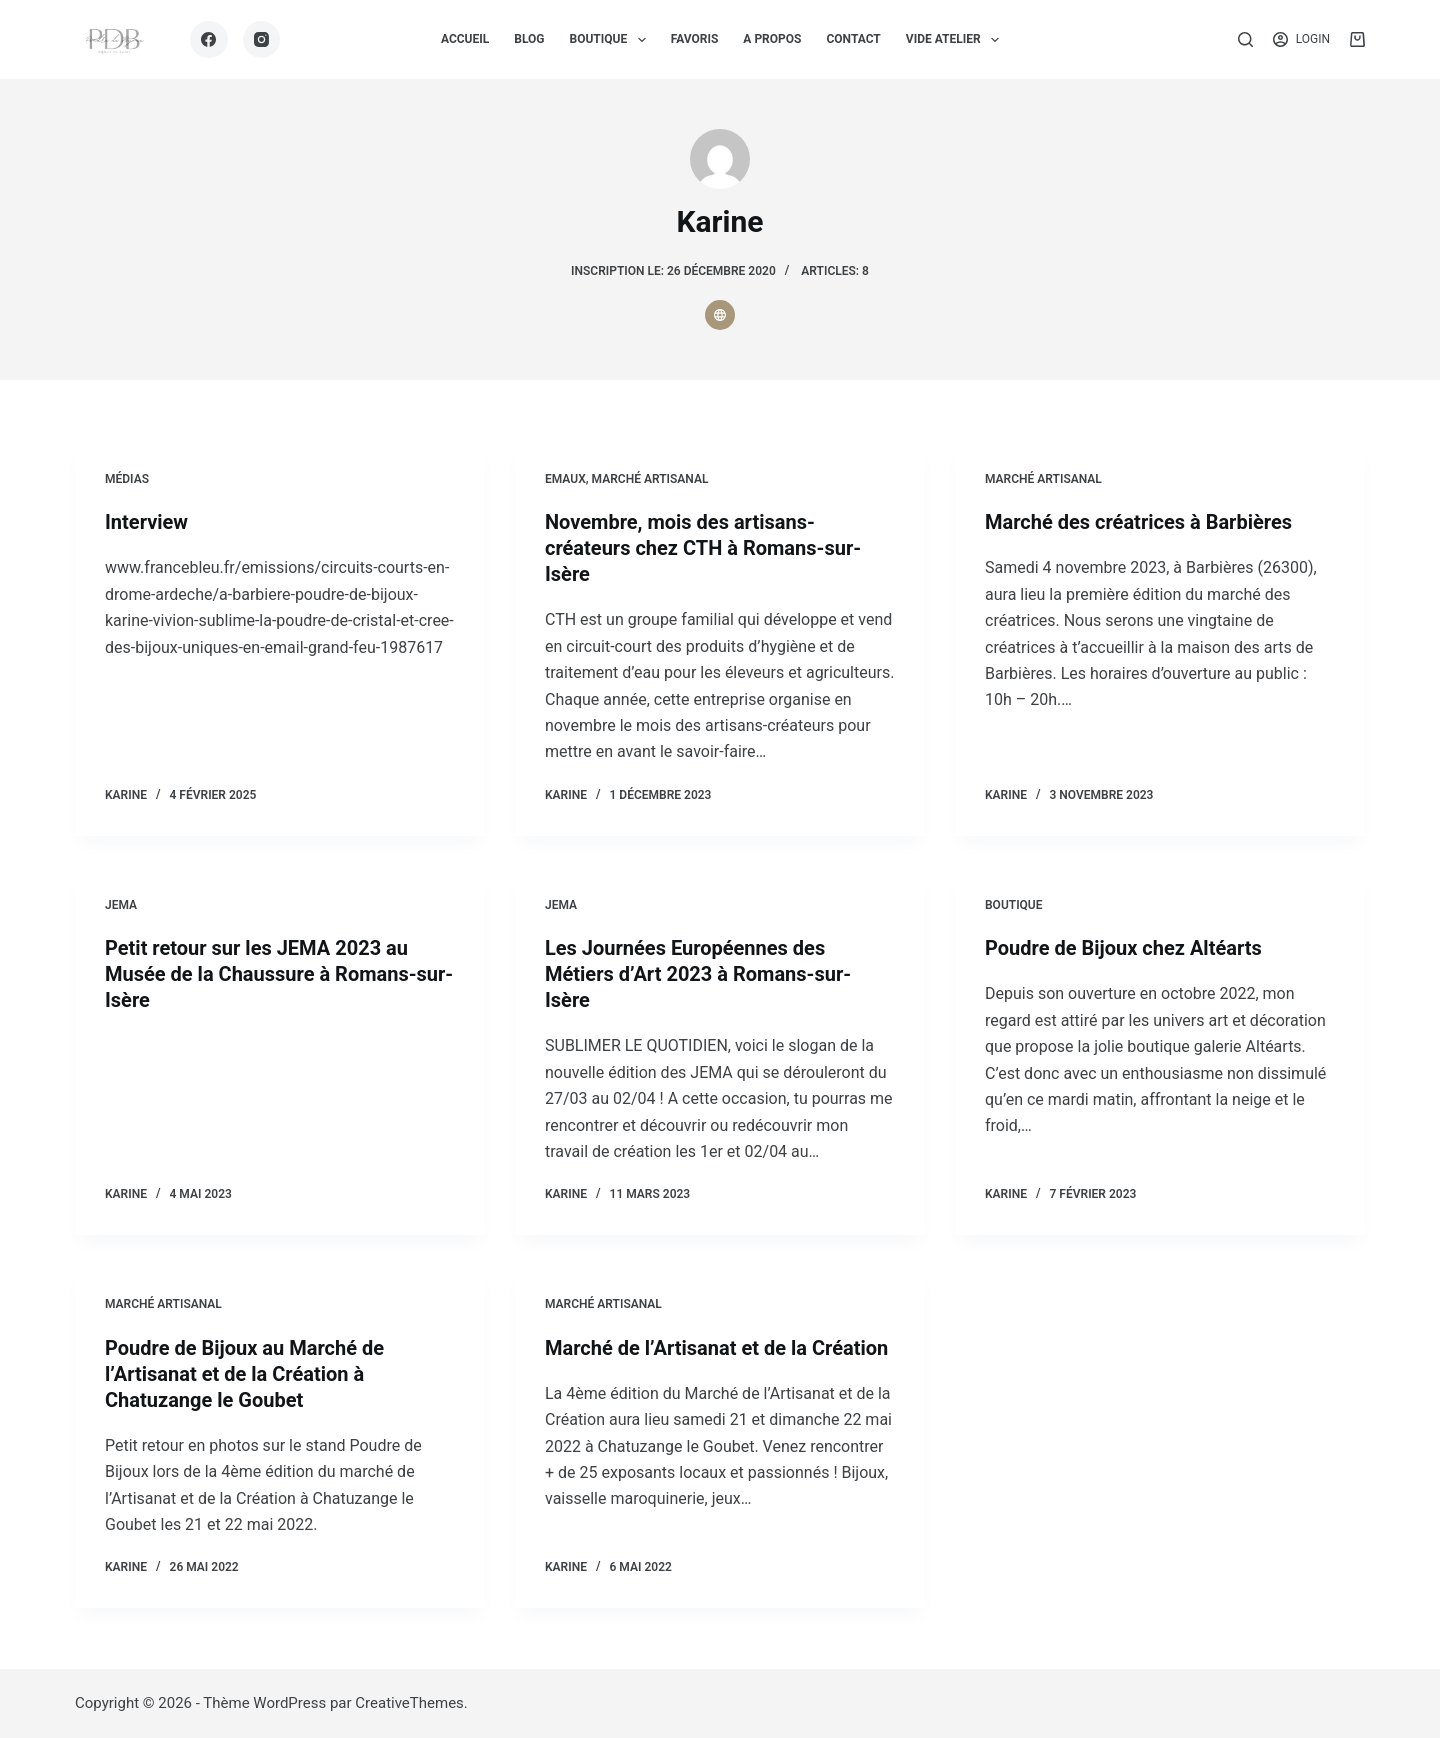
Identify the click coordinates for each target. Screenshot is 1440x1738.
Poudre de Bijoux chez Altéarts (1123, 948)
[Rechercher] (1245, 39)
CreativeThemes (409, 1703)
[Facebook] (209, 40)
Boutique (1014, 905)
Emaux (565, 479)
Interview (146, 522)
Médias (127, 479)
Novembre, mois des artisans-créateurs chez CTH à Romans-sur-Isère (703, 548)
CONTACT (853, 39)
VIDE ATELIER (956, 40)
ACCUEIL (465, 39)
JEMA (121, 905)
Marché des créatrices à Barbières (1138, 522)
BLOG (529, 39)
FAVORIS (695, 39)
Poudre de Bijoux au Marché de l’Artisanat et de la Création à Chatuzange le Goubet (244, 1374)
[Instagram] (262, 40)
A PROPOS (772, 39)
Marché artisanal (650, 479)
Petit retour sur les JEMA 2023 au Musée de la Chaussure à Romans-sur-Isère (279, 974)
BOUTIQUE (612, 40)
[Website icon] (720, 315)
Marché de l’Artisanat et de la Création (716, 1348)
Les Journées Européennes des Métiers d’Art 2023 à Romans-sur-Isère (698, 974)
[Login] (1301, 40)
